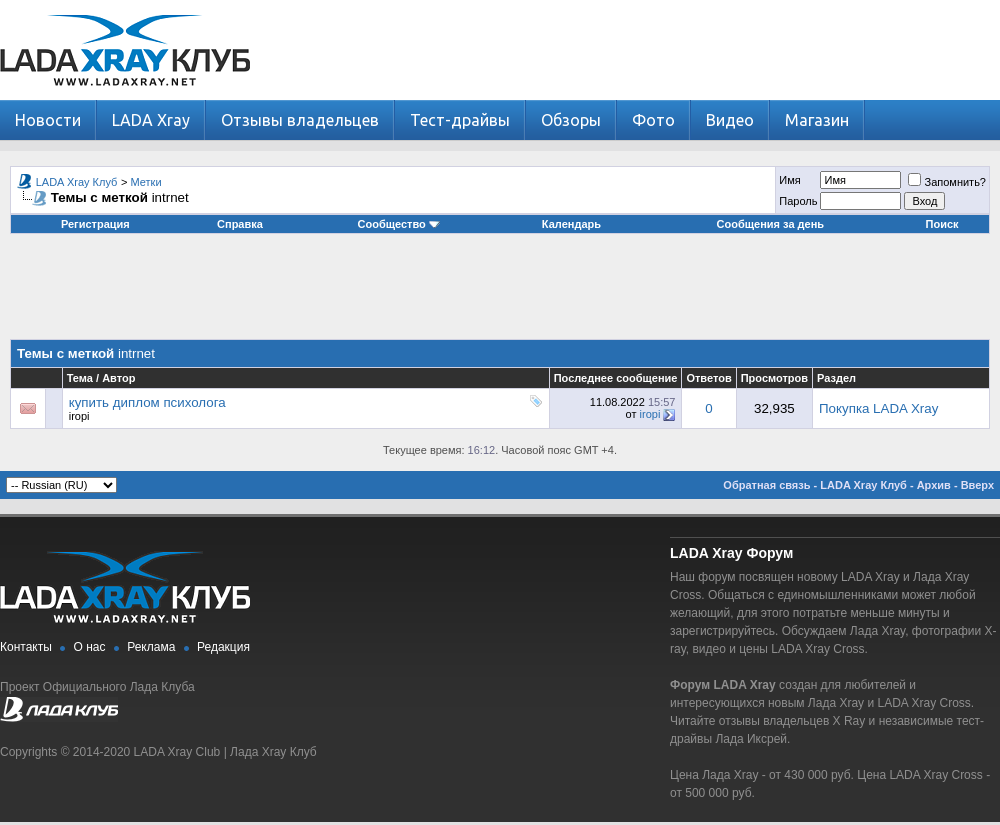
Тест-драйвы (460, 120)
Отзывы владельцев (300, 120)
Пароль (798, 201)
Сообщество (399, 224)
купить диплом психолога (147, 402)
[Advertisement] (500, 294)
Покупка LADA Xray (878, 408)
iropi (79, 416)
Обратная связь (766, 485)
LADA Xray (151, 120)
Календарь (571, 224)
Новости (48, 120)
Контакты (26, 647)
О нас (90, 647)
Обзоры (571, 120)
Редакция (223, 647)
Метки (146, 182)
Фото (653, 120)
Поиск (942, 224)
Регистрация (95, 224)
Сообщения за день (770, 224)
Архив (934, 485)
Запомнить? (947, 182)
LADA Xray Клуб (77, 182)
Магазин (817, 120)
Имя (789, 180)
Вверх (977, 485)
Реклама (151, 647)
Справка (240, 224)
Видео (730, 120)
